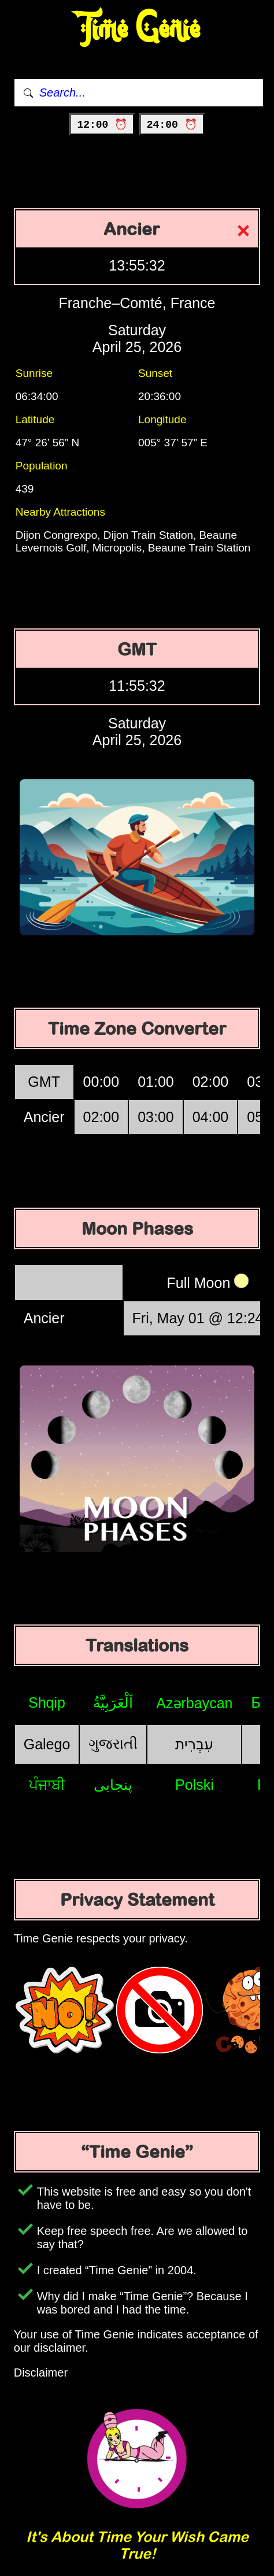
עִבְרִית (194, 1744)
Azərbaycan (194, 1703)
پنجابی (113, 1784)
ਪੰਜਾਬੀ (47, 1784)
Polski (194, 1784)
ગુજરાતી (113, 1743)
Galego (47, 1744)
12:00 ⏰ (102, 125)
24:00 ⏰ (172, 125)
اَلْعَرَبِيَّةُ (113, 1702)
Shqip (46, 1702)
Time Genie (137, 29)
